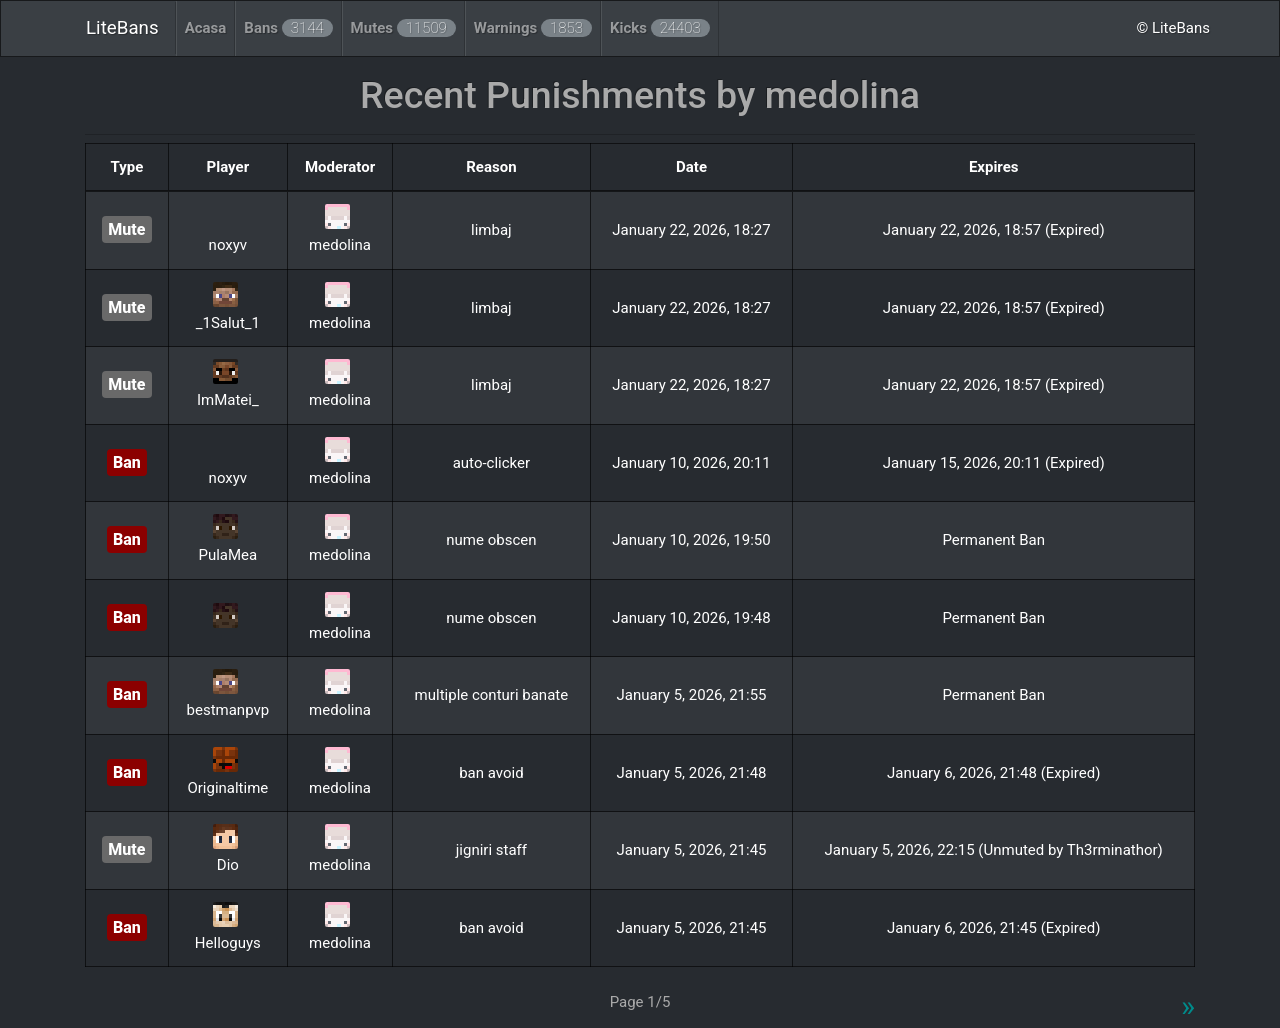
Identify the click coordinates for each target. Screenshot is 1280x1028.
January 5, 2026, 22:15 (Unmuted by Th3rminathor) (994, 850)
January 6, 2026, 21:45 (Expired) (994, 928)
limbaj (491, 230)
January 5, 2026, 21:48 (691, 773)
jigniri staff (491, 850)
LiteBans (122, 28)
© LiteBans (1173, 28)
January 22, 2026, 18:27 (691, 230)
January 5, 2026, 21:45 (691, 850)
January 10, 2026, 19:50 (691, 540)
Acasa (206, 28)
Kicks (660, 28)
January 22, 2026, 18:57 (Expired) (994, 230)
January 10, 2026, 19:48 (691, 618)
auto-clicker (491, 463)
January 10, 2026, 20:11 (691, 463)
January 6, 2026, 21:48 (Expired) (994, 773)
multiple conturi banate (492, 695)
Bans (288, 28)
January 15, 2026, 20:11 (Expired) (994, 463)
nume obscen (491, 540)
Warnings (533, 28)
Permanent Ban (993, 540)
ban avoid (491, 773)
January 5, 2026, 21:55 (691, 695)
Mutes (403, 28)
